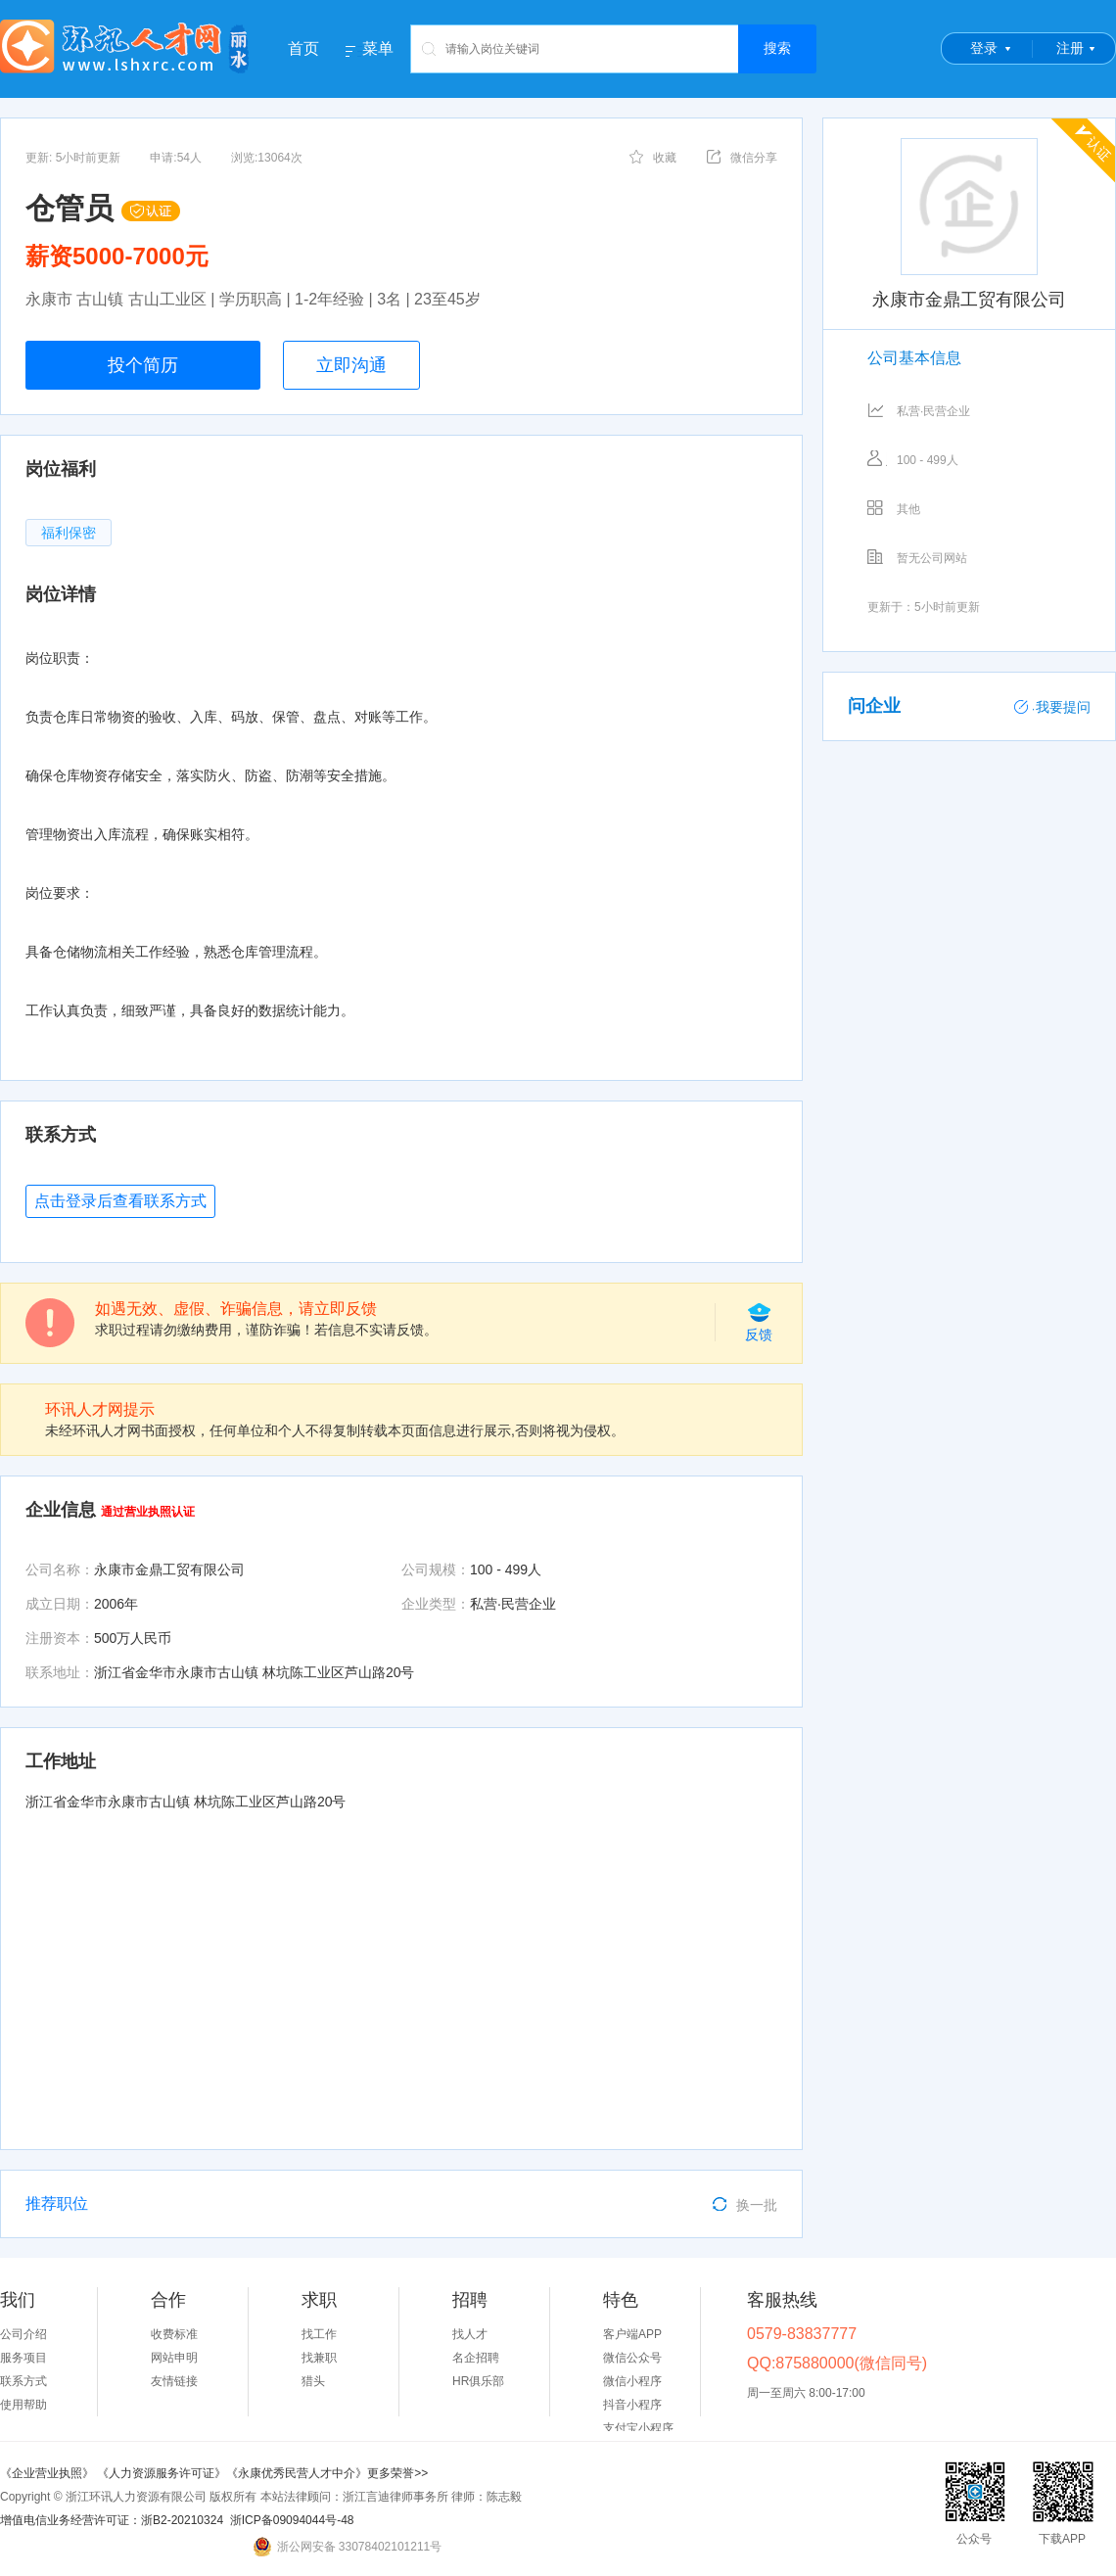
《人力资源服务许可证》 (161, 2473)
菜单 (378, 49)
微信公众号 (632, 2358)
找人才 (470, 2334)
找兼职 (319, 2358)
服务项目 (23, 2358)
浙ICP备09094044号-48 (292, 2520)
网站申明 (174, 2358)
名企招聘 (475, 2358)
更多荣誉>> (397, 2473)
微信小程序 (632, 2381)
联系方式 (23, 2381)
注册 (1070, 48)
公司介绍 (23, 2334)
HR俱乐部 (478, 2381)
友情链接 (174, 2381)
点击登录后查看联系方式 (120, 1201)
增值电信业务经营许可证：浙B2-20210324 (111, 2520)
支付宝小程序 (638, 2428)
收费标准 (174, 2334)
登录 (984, 48)
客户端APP (632, 2334)
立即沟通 (351, 365)
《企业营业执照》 (48, 2473)
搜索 (777, 48)
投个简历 (143, 365)
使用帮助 (23, 2405)
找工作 (319, 2334)
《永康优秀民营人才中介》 (296, 2473)
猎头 (313, 2381)
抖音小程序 (632, 2405)
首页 (303, 48)
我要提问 (1052, 707)
